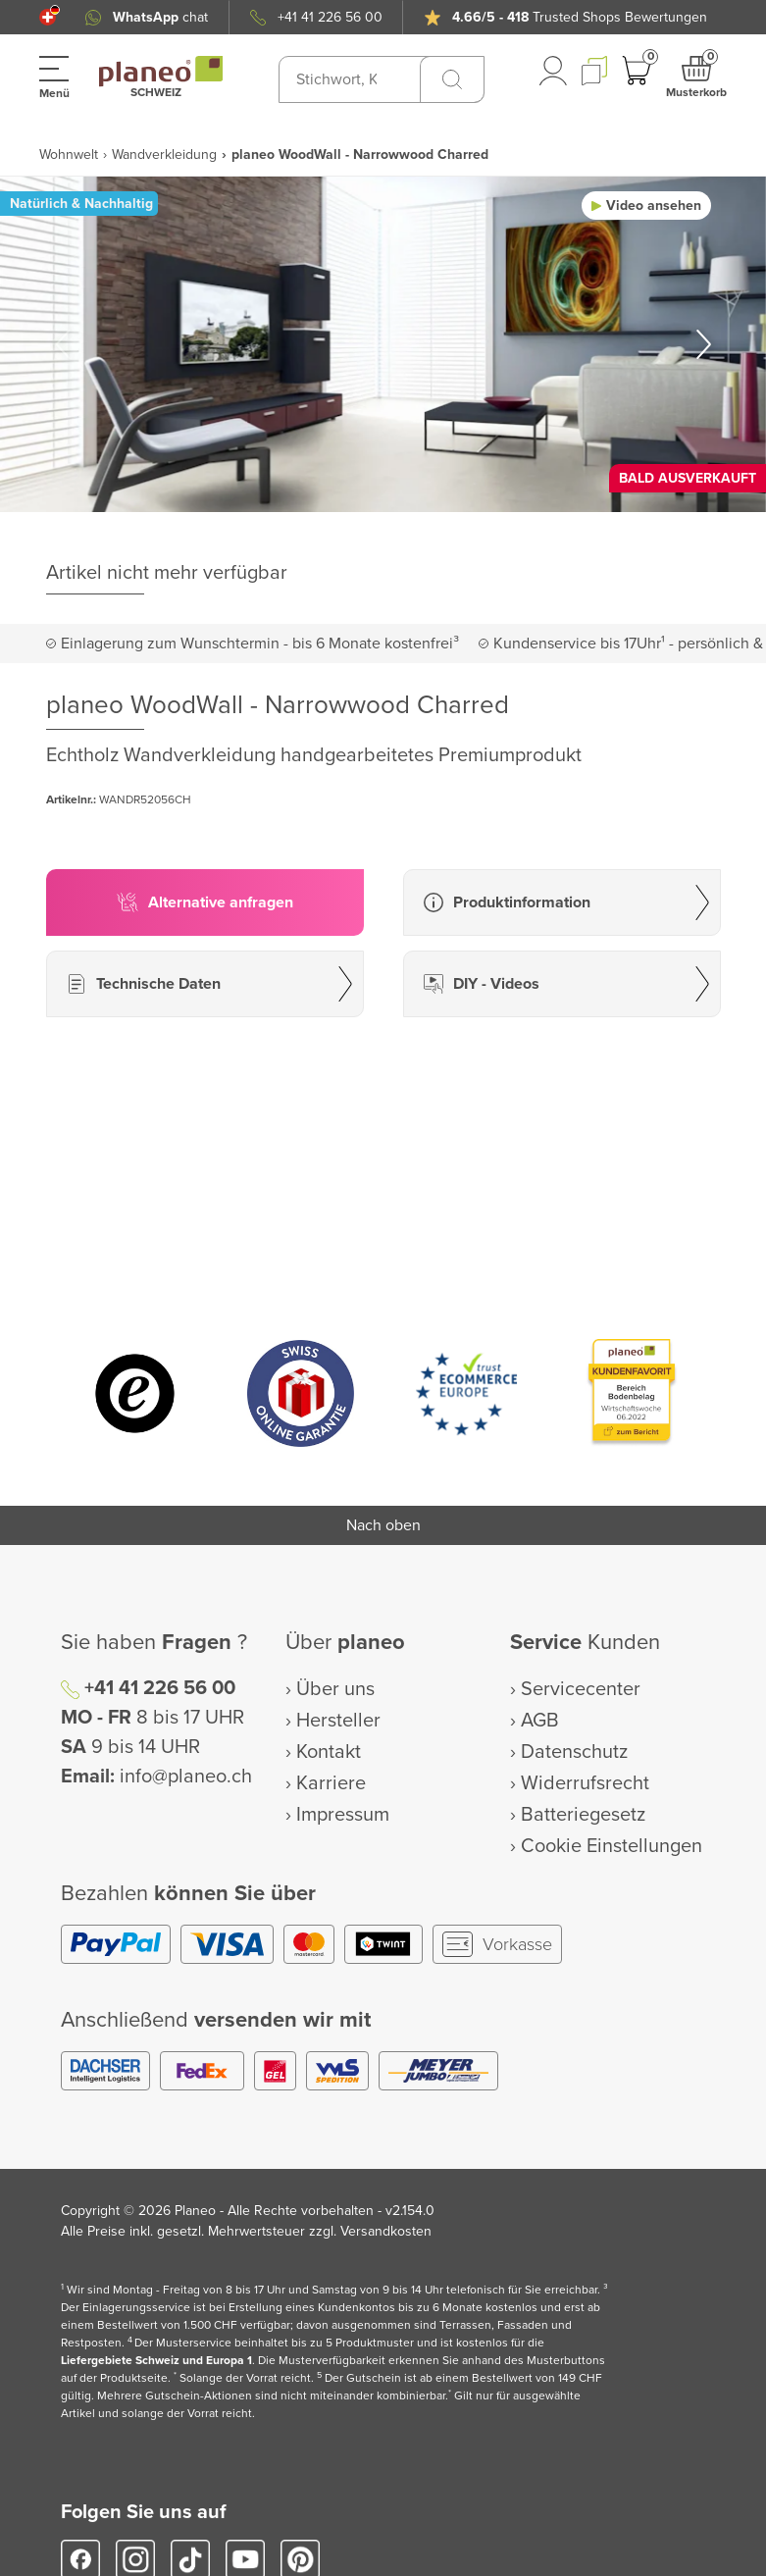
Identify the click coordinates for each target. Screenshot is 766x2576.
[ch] (47, 17)
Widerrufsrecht (585, 1783)
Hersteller (338, 1720)
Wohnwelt (68, 154)
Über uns (335, 1689)
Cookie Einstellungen (611, 1846)
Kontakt (328, 1752)
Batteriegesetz (583, 1815)
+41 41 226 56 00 (330, 17)
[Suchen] (452, 79)
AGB (540, 1720)
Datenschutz (574, 1752)
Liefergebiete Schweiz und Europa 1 (156, 2360)
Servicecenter (580, 1689)
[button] (47, 17)
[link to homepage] (161, 71)
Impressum (342, 1815)
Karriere (331, 1783)
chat (160, 17)
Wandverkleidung (164, 154)
